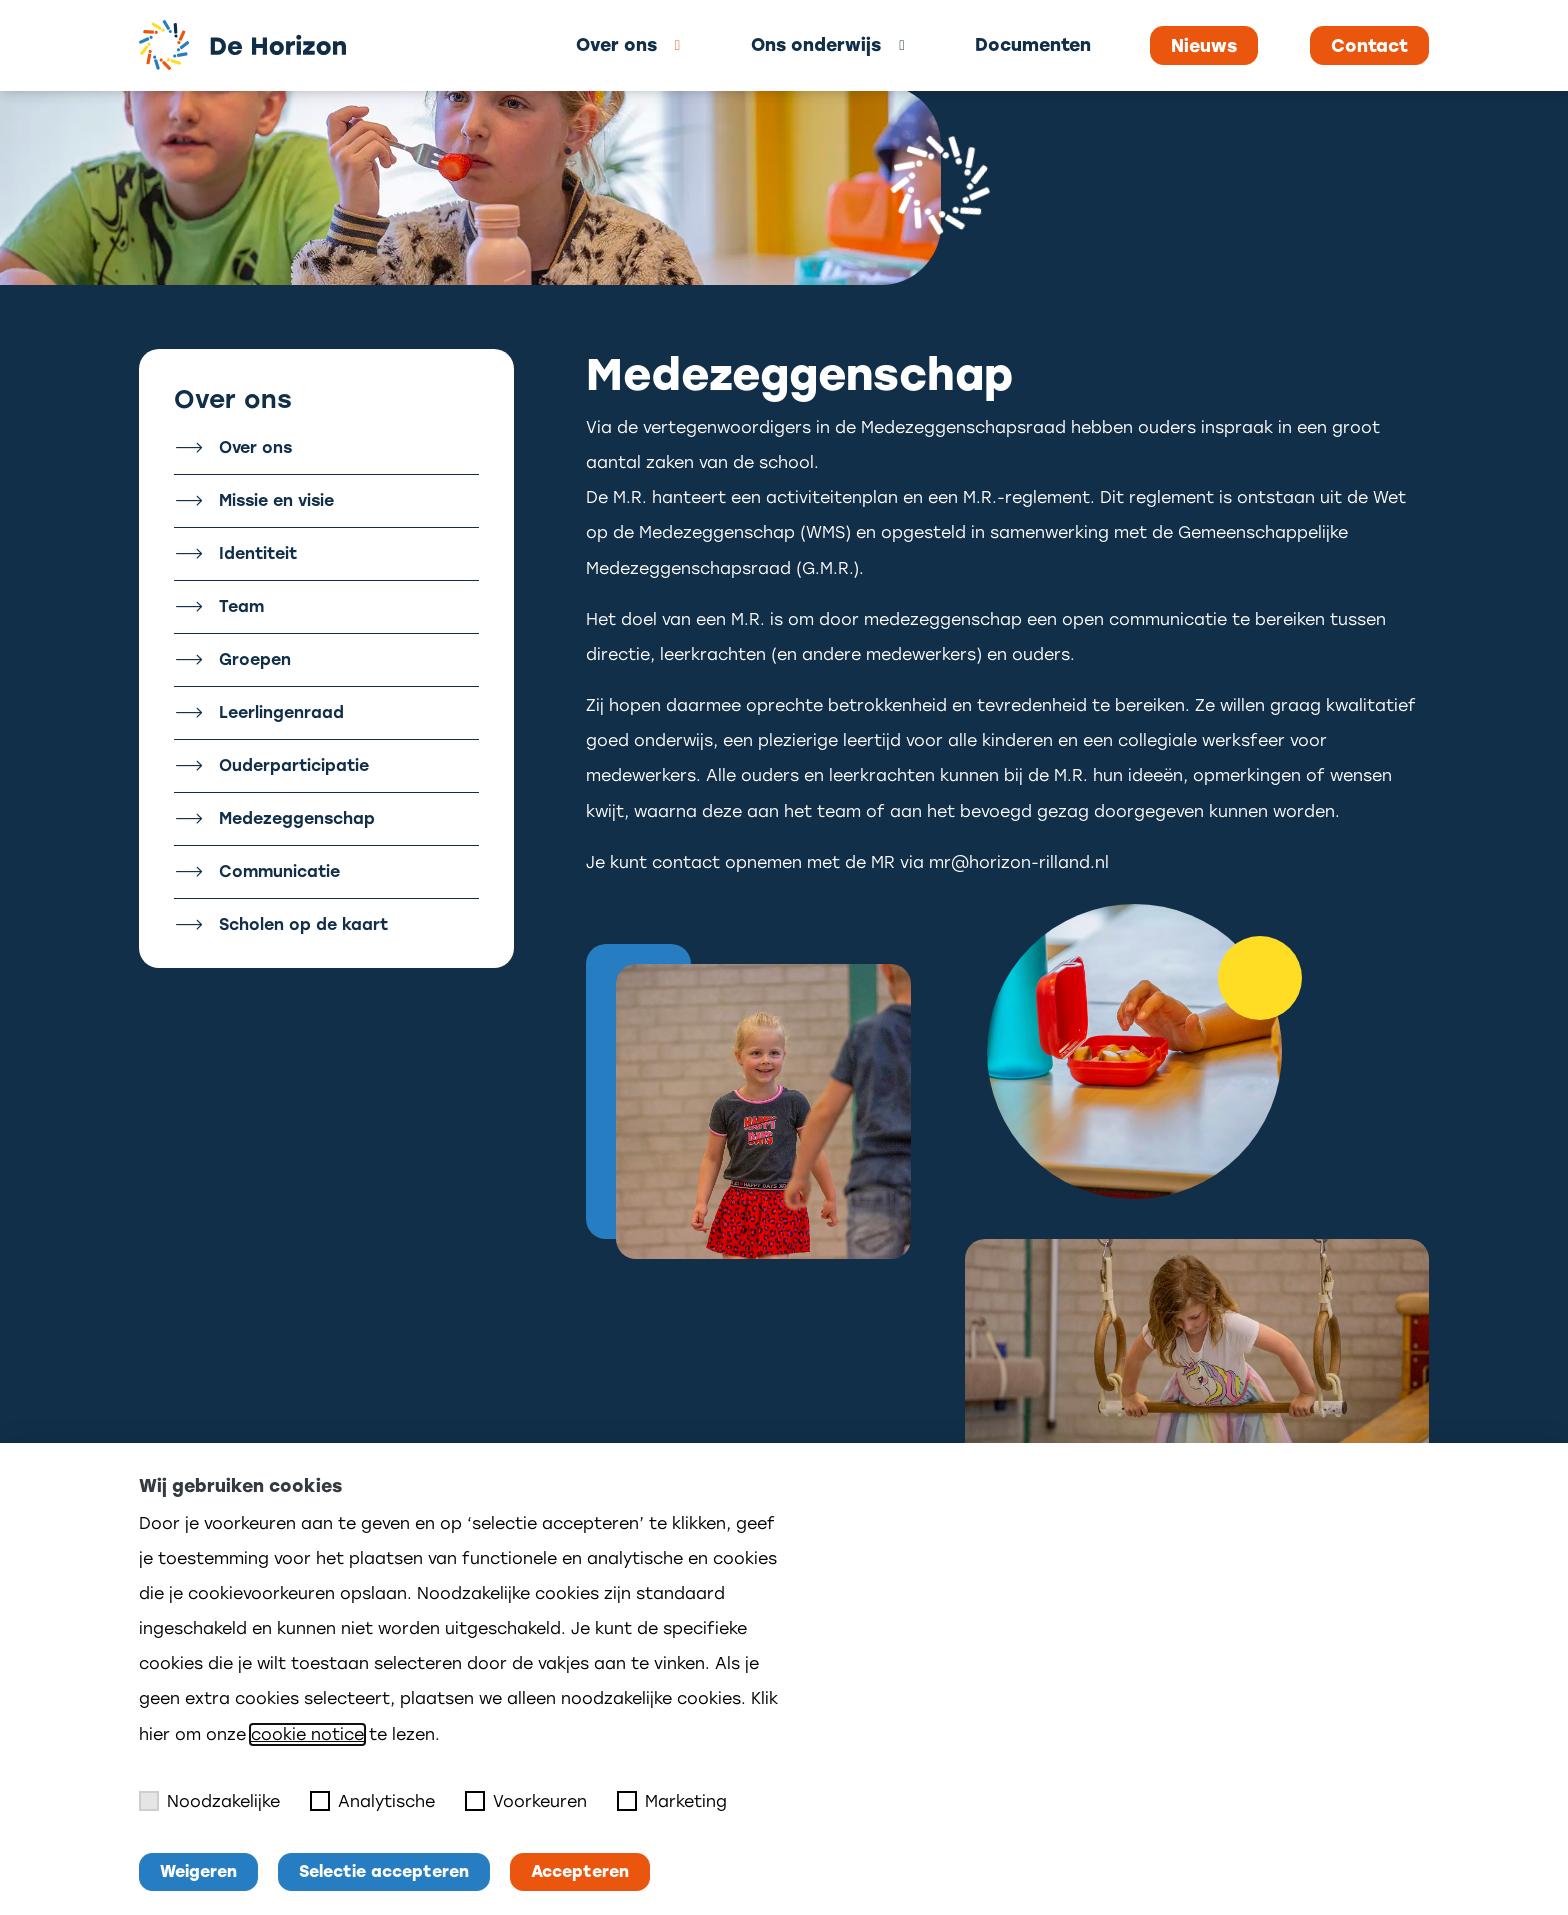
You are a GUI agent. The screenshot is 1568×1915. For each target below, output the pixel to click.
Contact (1369, 46)
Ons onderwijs (816, 44)
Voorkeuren (526, 1801)
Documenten (1033, 44)
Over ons (616, 44)
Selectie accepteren (384, 1871)
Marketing (672, 1801)
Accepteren (580, 1871)
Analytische (372, 1801)
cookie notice (307, 1734)
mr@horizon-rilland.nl (1019, 862)
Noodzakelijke (209, 1801)
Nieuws (1204, 46)
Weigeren (198, 1871)
